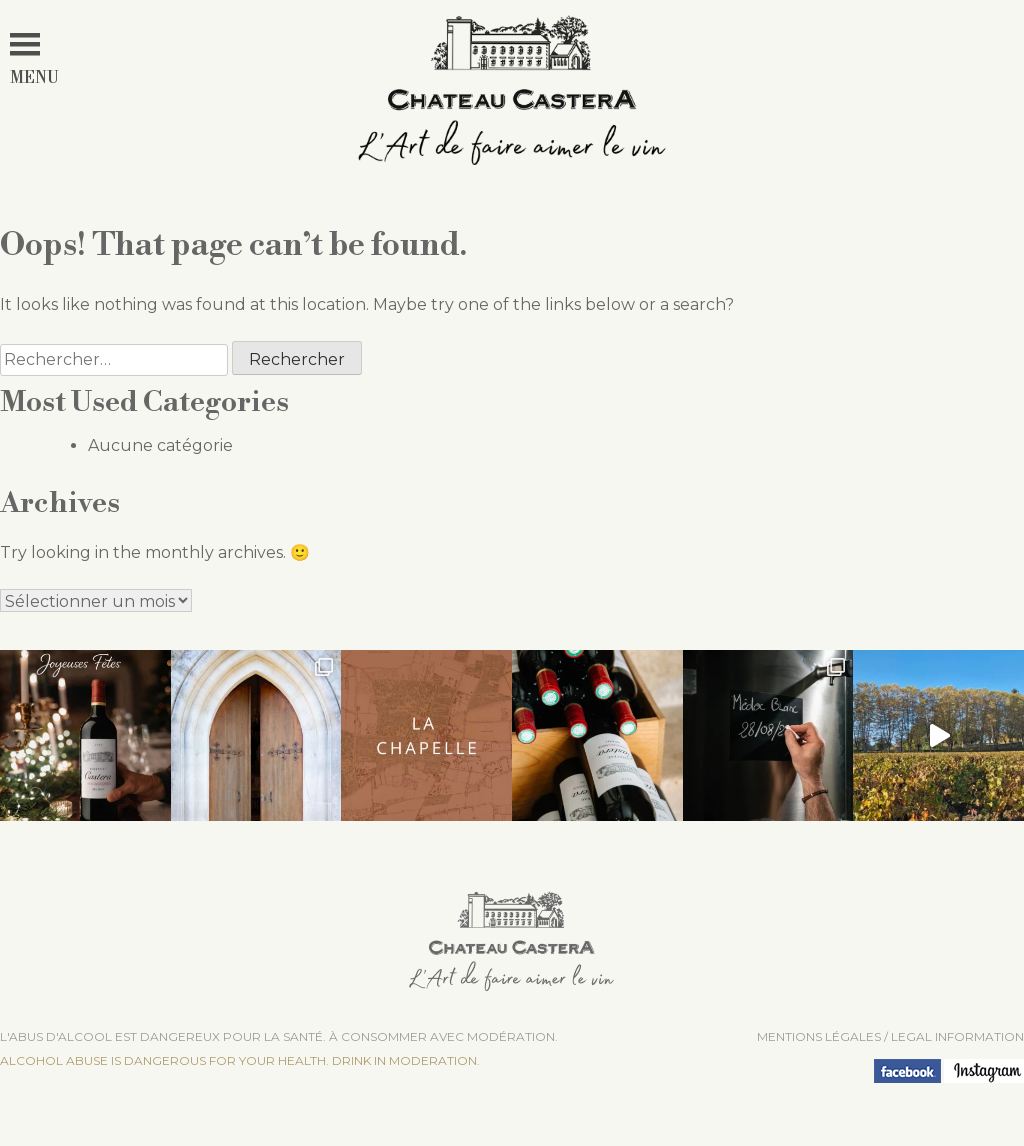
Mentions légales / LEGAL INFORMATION (890, 1036)
